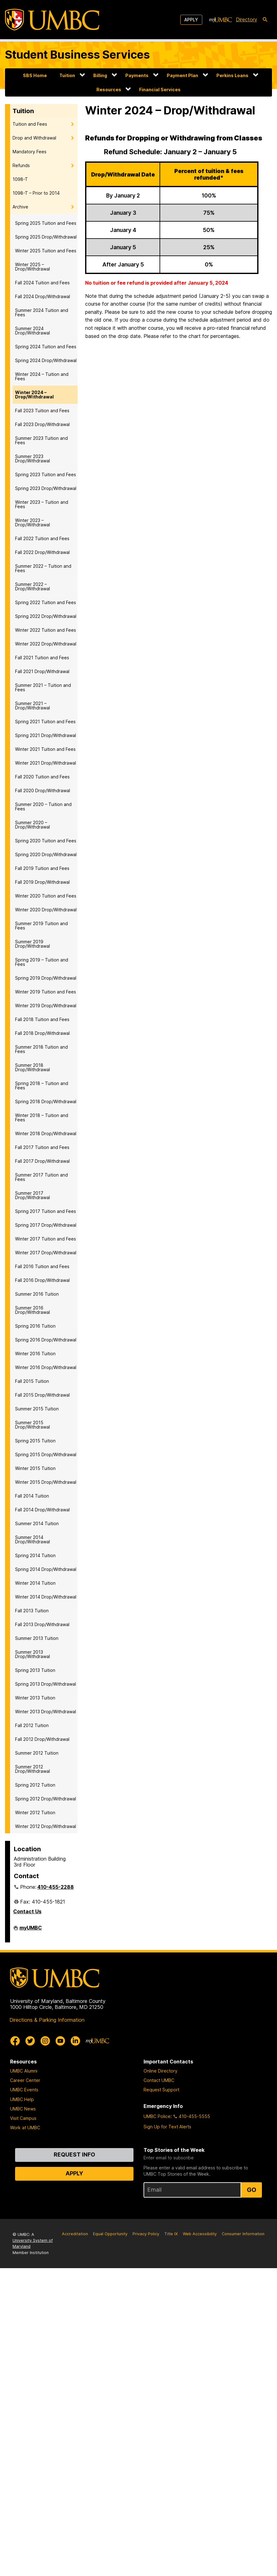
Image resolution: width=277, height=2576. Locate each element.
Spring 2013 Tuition (35, 1670)
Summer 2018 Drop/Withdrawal (32, 1067)
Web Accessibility (200, 2233)
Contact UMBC (159, 2080)
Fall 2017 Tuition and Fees (42, 1147)
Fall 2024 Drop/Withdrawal (42, 296)
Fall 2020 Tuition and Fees (42, 776)
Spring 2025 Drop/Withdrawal (46, 237)
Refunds (21, 165)
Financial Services (160, 89)
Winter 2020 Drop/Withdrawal (46, 909)
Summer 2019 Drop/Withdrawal (32, 944)
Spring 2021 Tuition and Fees (45, 721)
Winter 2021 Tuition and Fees (45, 749)
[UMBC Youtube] (60, 2041)
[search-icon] (265, 20)
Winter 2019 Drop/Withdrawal (45, 1005)
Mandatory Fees (29, 151)
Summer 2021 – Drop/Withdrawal (32, 705)
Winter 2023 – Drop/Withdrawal (32, 522)
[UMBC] (52, 19)
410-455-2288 (55, 1887)
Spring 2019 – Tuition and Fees (41, 962)
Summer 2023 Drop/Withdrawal (32, 458)
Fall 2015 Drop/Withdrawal (42, 1395)
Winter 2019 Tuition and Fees (45, 991)
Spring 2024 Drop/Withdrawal (46, 360)
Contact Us (27, 1911)
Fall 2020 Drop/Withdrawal (42, 790)
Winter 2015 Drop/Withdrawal (45, 1482)
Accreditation (75, 2233)
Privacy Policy (146, 2233)
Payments (137, 75)
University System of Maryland (33, 2243)
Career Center (25, 2080)
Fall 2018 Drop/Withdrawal (42, 1033)
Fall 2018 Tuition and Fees (42, 1019)
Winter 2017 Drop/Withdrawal (45, 1252)
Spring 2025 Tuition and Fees (45, 223)
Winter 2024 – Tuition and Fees (41, 376)
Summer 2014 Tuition (37, 1523)
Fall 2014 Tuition (32, 1496)
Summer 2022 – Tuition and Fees (43, 568)
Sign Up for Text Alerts (167, 2126)
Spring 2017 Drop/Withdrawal (45, 1225)
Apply (191, 19)
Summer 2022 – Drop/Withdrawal (32, 586)
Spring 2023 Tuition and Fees (45, 474)
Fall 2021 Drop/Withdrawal (42, 671)
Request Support (161, 2089)
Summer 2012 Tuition (36, 1753)
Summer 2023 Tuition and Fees (41, 440)
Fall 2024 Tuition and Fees (42, 282)
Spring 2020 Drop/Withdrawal (46, 854)
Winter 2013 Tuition (35, 1697)
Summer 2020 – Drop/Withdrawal (32, 825)
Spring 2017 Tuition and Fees (45, 1211)
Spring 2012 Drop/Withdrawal (45, 1798)
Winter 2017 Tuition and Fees (45, 1238)
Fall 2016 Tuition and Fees (42, 1266)
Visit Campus (23, 2118)
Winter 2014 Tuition (35, 1583)
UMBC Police (157, 2116)
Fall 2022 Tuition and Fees (42, 538)
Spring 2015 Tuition (35, 1440)
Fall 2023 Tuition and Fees (42, 410)
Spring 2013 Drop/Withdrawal (45, 1684)
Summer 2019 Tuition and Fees (41, 925)
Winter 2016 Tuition (35, 1353)
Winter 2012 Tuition (35, 1812)
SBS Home (35, 75)
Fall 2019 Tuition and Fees (42, 868)
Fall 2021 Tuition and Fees (42, 657)
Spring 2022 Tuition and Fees (45, 602)
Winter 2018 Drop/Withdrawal (45, 1133)
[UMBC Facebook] (15, 2041)
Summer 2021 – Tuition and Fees (43, 687)
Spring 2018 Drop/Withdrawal (45, 1101)
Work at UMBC (25, 2127)
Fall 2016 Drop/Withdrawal (42, 1280)
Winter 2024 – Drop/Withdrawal (34, 394)
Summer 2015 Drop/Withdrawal (32, 1425)
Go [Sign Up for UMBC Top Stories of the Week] (251, 2190)
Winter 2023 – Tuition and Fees (41, 504)
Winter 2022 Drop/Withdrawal (45, 643)
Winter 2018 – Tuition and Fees (41, 1117)
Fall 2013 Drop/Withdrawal (42, 1624)
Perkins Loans (232, 75)
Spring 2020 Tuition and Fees (45, 840)
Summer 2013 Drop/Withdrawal (32, 1654)
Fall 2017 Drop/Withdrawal (42, 1161)
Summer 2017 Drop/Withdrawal (32, 1195)
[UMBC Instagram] (45, 2041)
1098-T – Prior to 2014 (36, 193)
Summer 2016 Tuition (37, 1294)
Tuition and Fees (30, 124)
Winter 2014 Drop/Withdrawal (45, 1596)
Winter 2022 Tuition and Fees (45, 630)
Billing (100, 75)
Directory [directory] (246, 19)
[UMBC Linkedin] (75, 2041)
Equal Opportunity (110, 2233)
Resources (108, 89)
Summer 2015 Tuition (37, 1408)
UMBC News (23, 2108)
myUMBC (30, 1930)
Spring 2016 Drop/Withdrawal (45, 1339)
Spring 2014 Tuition (35, 1555)
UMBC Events (24, 2089)
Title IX (171, 2233)
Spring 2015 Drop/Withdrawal (45, 1454)
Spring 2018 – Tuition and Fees (41, 1085)
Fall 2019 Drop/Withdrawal (42, 882)
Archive (20, 206)
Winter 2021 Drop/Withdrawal (45, 763)
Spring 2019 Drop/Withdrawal (45, 978)
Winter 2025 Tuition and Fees (45, 250)
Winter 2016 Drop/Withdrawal (45, 1367)
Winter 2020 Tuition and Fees (45, 895)
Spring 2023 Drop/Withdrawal (45, 488)
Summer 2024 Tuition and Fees (41, 312)
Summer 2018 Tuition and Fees (41, 1049)
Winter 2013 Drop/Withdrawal (45, 1711)
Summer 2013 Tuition (36, 1638)
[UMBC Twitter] (30, 2041)
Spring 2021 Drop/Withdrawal (45, 735)
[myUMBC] (220, 20)
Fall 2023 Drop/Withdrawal (42, 424)
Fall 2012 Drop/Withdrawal (42, 1739)
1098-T (20, 179)
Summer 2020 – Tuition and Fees (43, 806)
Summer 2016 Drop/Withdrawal (32, 1310)
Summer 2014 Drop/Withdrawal (32, 1539)
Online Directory (160, 2070)
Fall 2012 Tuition (32, 1725)
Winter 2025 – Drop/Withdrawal (32, 266)
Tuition (67, 75)
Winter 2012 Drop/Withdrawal (45, 1826)
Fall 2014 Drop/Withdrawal (42, 1509)
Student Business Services (77, 54)
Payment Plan (182, 75)
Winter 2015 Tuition (35, 1468)
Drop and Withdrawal (34, 137)
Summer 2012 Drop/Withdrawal (32, 1769)
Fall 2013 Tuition (32, 1610)
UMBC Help (22, 2099)
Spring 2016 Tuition (35, 1326)
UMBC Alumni (23, 2070)
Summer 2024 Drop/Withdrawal (32, 330)
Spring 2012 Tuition (35, 1785)
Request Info (74, 2154)
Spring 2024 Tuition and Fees (45, 346)
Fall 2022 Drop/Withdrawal (42, 552)
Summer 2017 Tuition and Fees (41, 1177)
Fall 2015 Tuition (32, 1381)
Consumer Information (243, 2233)
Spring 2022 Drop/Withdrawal (45, 616)
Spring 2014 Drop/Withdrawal (45, 1569)
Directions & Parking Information (46, 2020)
